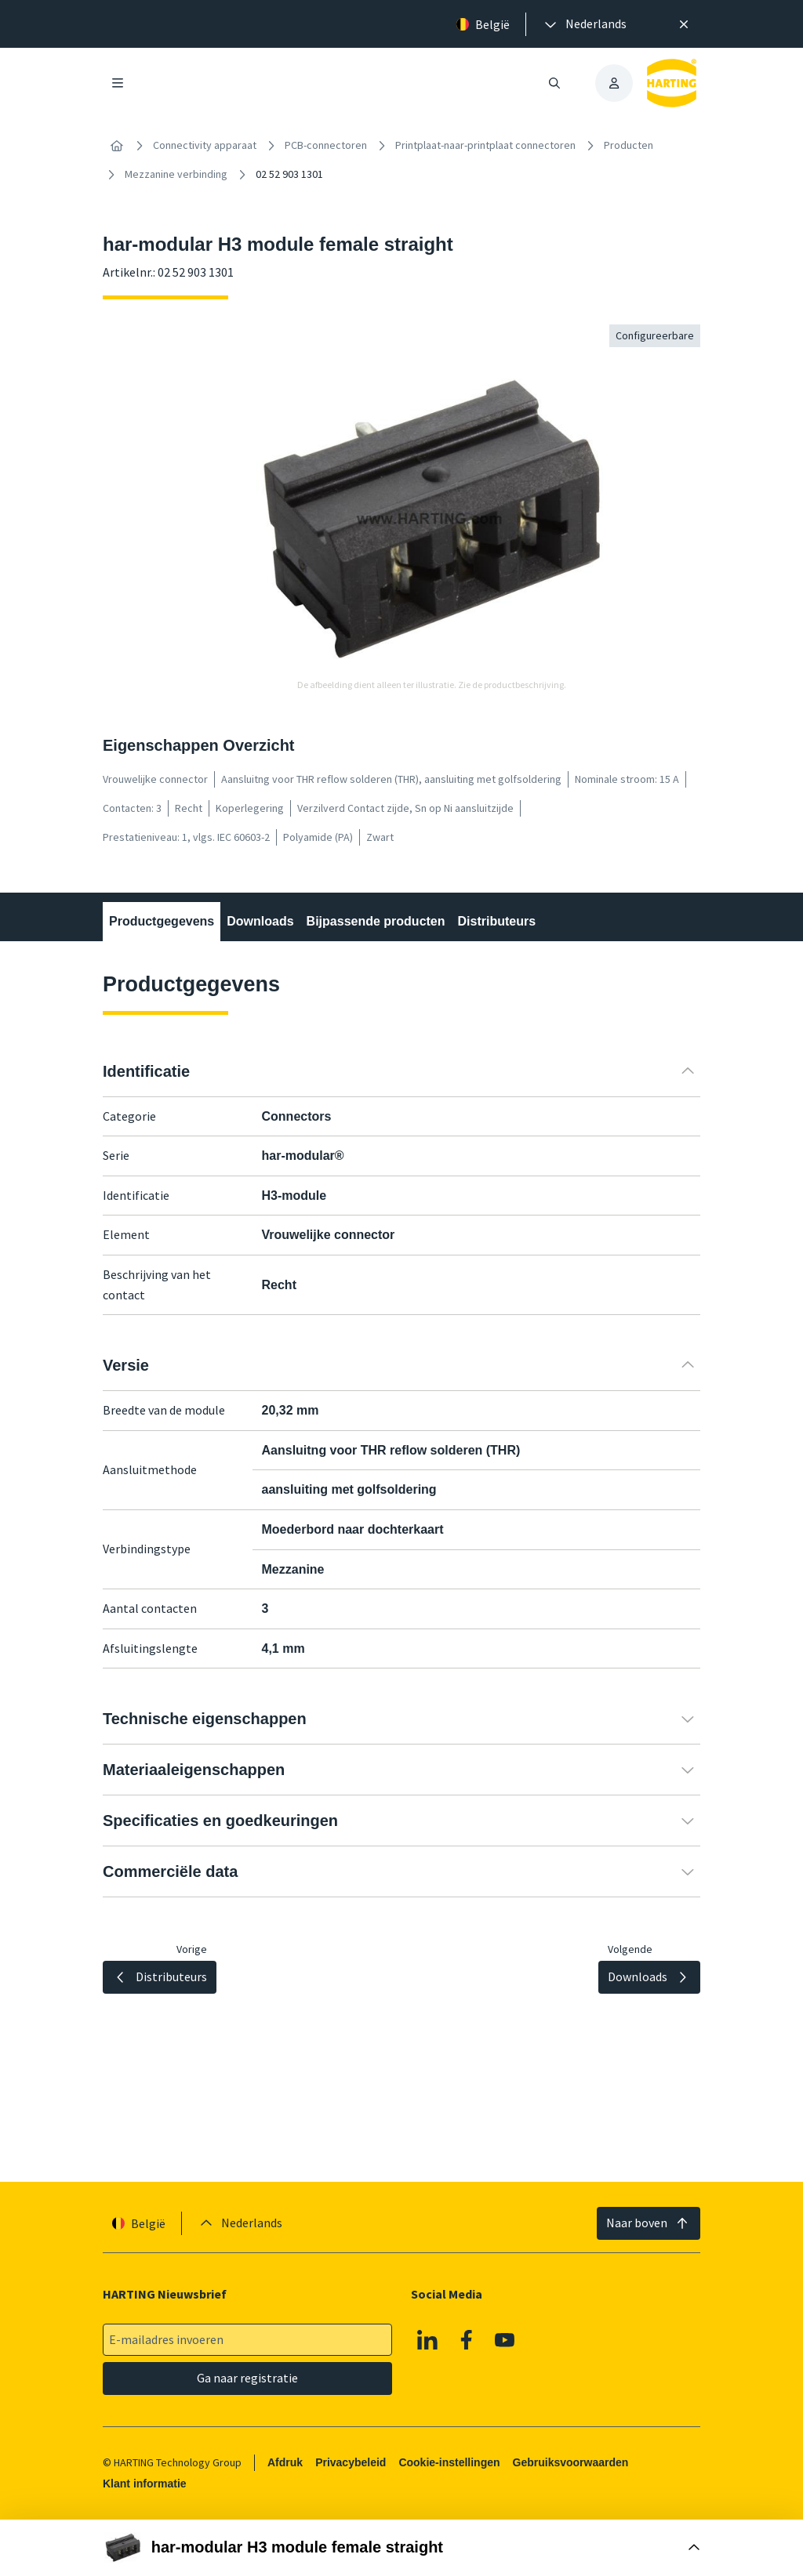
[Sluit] (683, 24)
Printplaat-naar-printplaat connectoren (485, 145)
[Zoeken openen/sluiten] (554, 83)
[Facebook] (466, 2340)
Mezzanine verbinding (176, 174)
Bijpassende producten (376, 921)
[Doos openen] (401, 2548)
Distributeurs (497, 921)
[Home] (117, 146)
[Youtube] (505, 2340)
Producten (628, 145)
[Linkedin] (427, 2340)
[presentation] (584, 24)
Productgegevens (161, 921)
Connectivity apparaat (204, 145)
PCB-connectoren (326, 145)
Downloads (260, 921)
